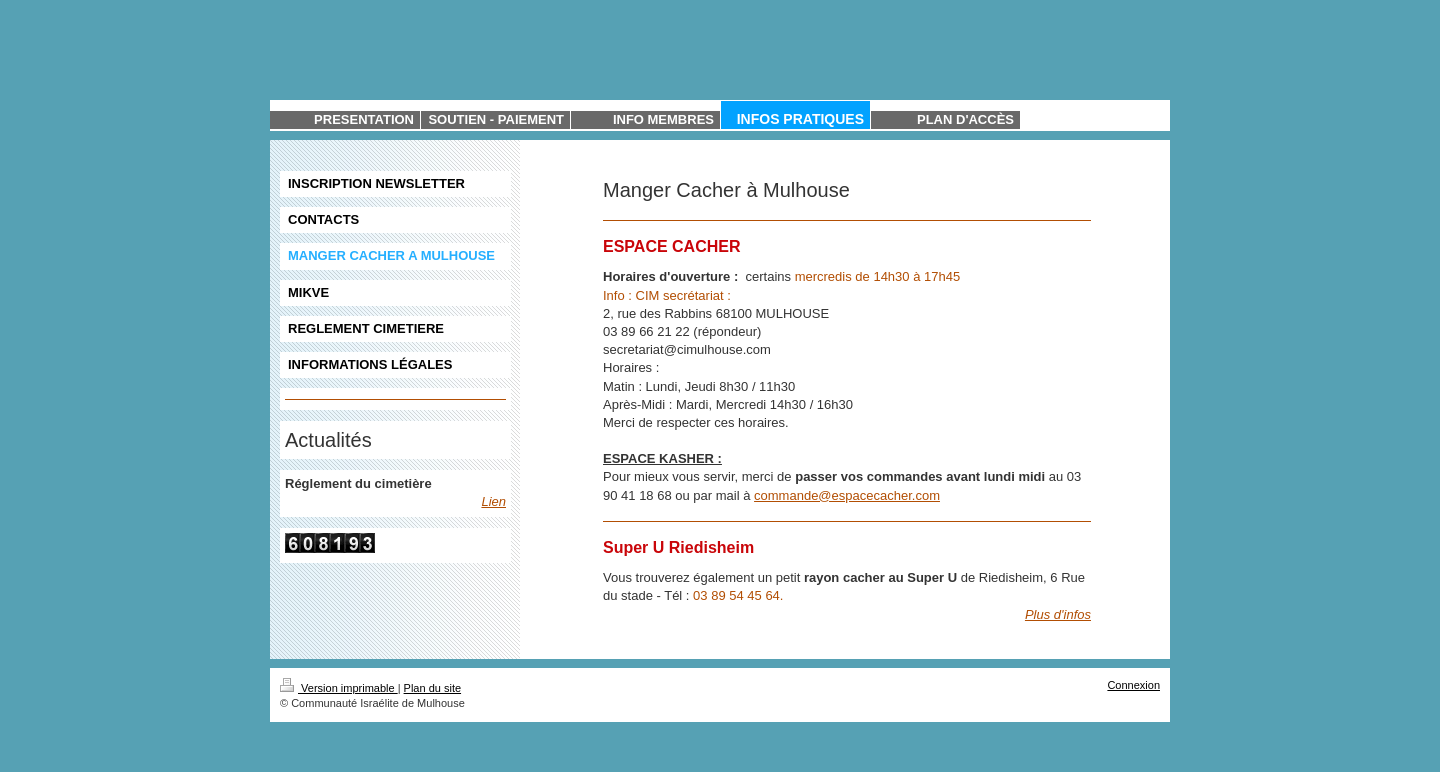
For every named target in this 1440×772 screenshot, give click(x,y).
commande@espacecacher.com (847, 495)
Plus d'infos (1058, 614)
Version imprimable (339, 688)
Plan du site (432, 688)
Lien (493, 501)
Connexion (1133, 685)
